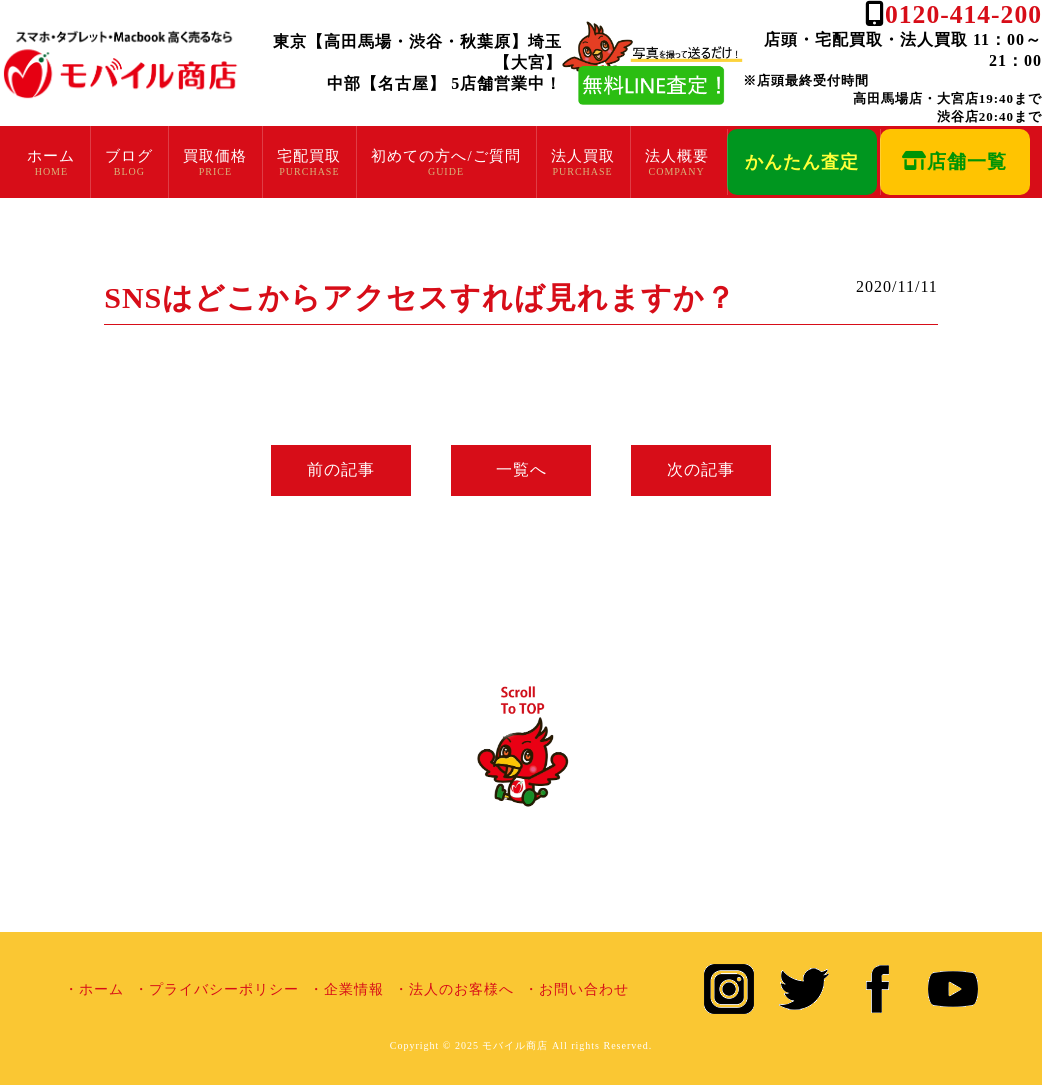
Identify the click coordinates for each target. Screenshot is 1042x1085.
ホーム (51, 156)
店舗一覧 (954, 161)
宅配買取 (309, 156)
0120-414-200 (963, 14)
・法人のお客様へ (454, 989)
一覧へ (521, 469)
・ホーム (94, 989)
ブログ (129, 156)
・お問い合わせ (576, 989)
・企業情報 (346, 989)
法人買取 (583, 156)
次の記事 (701, 469)
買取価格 (215, 156)
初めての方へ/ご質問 (445, 156)
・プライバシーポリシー (216, 989)
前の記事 (341, 469)
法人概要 (677, 156)
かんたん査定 (802, 162)
